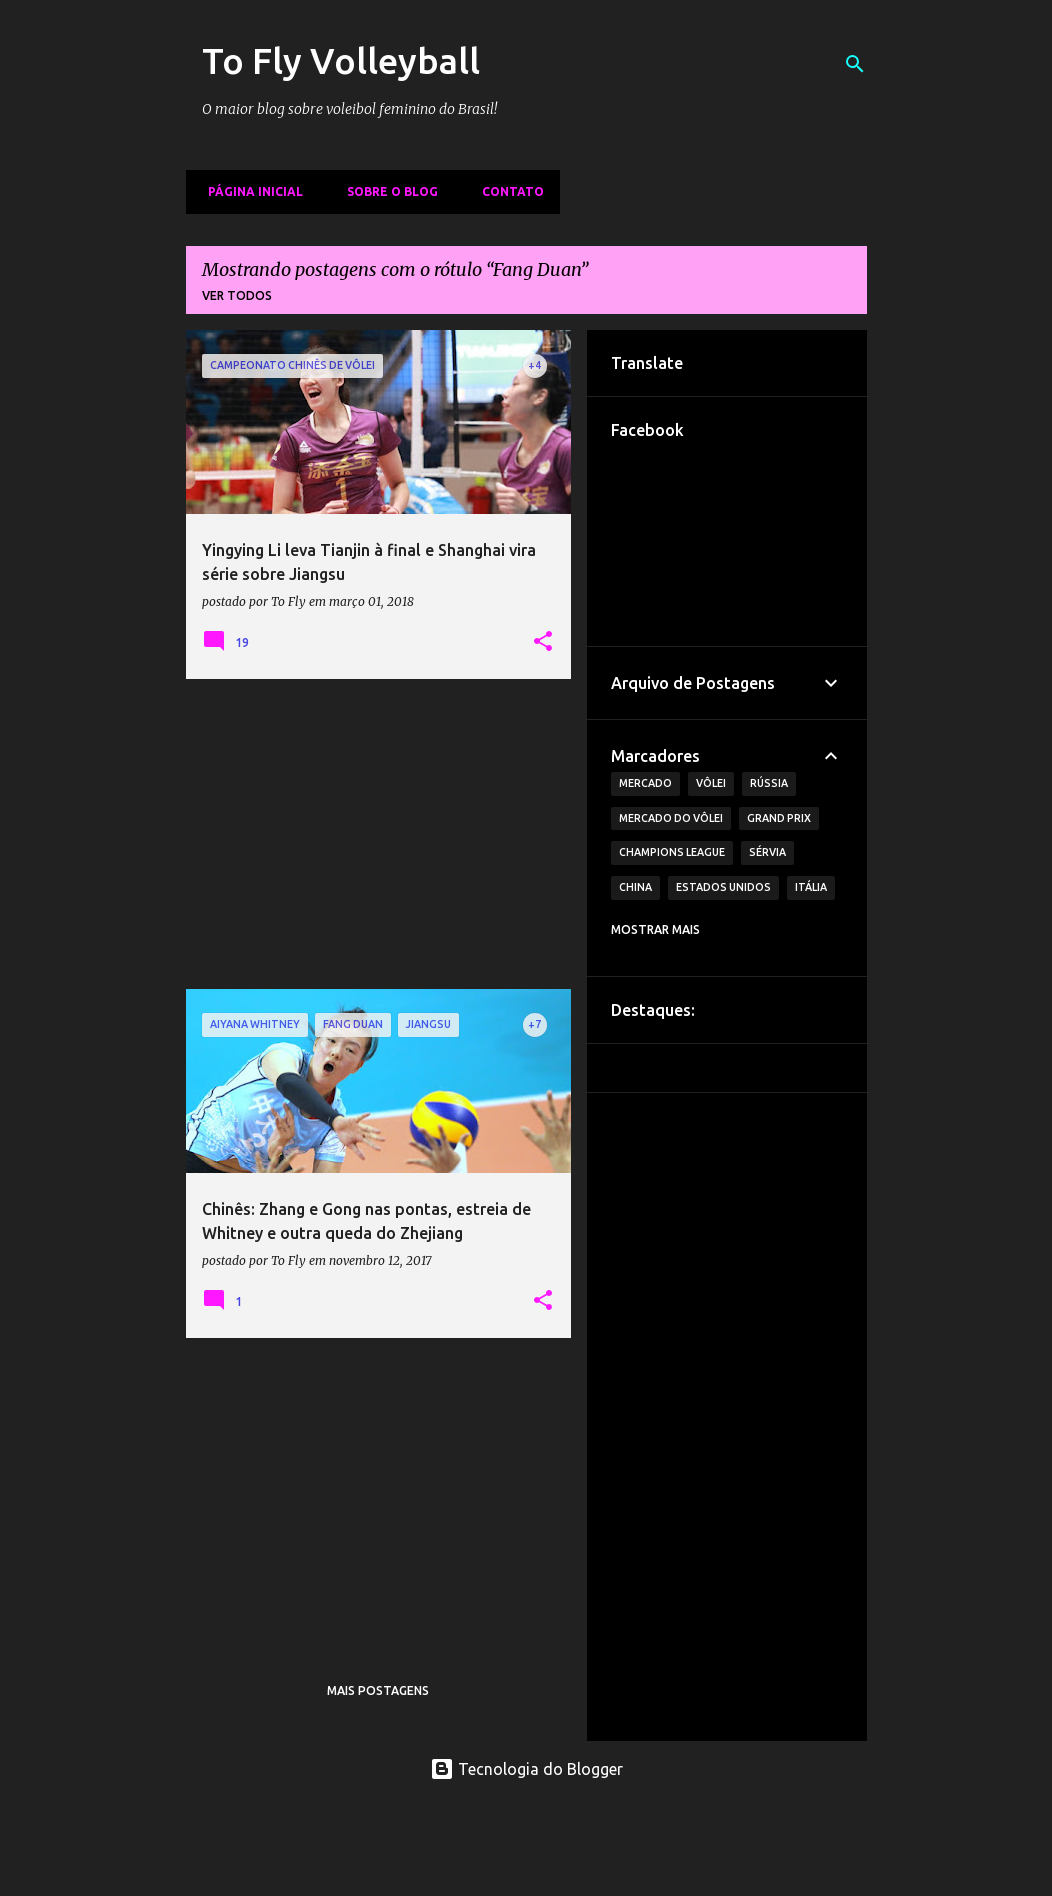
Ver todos (237, 295)
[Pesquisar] (855, 64)
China (635, 887)
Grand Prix (779, 818)
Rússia (769, 783)
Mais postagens (378, 1690)
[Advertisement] (379, 834)
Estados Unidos (723, 887)
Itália (811, 887)
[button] (543, 642)
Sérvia (767, 852)
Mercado (645, 783)
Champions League (672, 852)
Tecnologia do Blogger (526, 1769)
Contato (507, 191)
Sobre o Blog (386, 191)
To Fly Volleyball (341, 60)
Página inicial (249, 191)
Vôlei (711, 783)
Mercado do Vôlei (671, 818)
